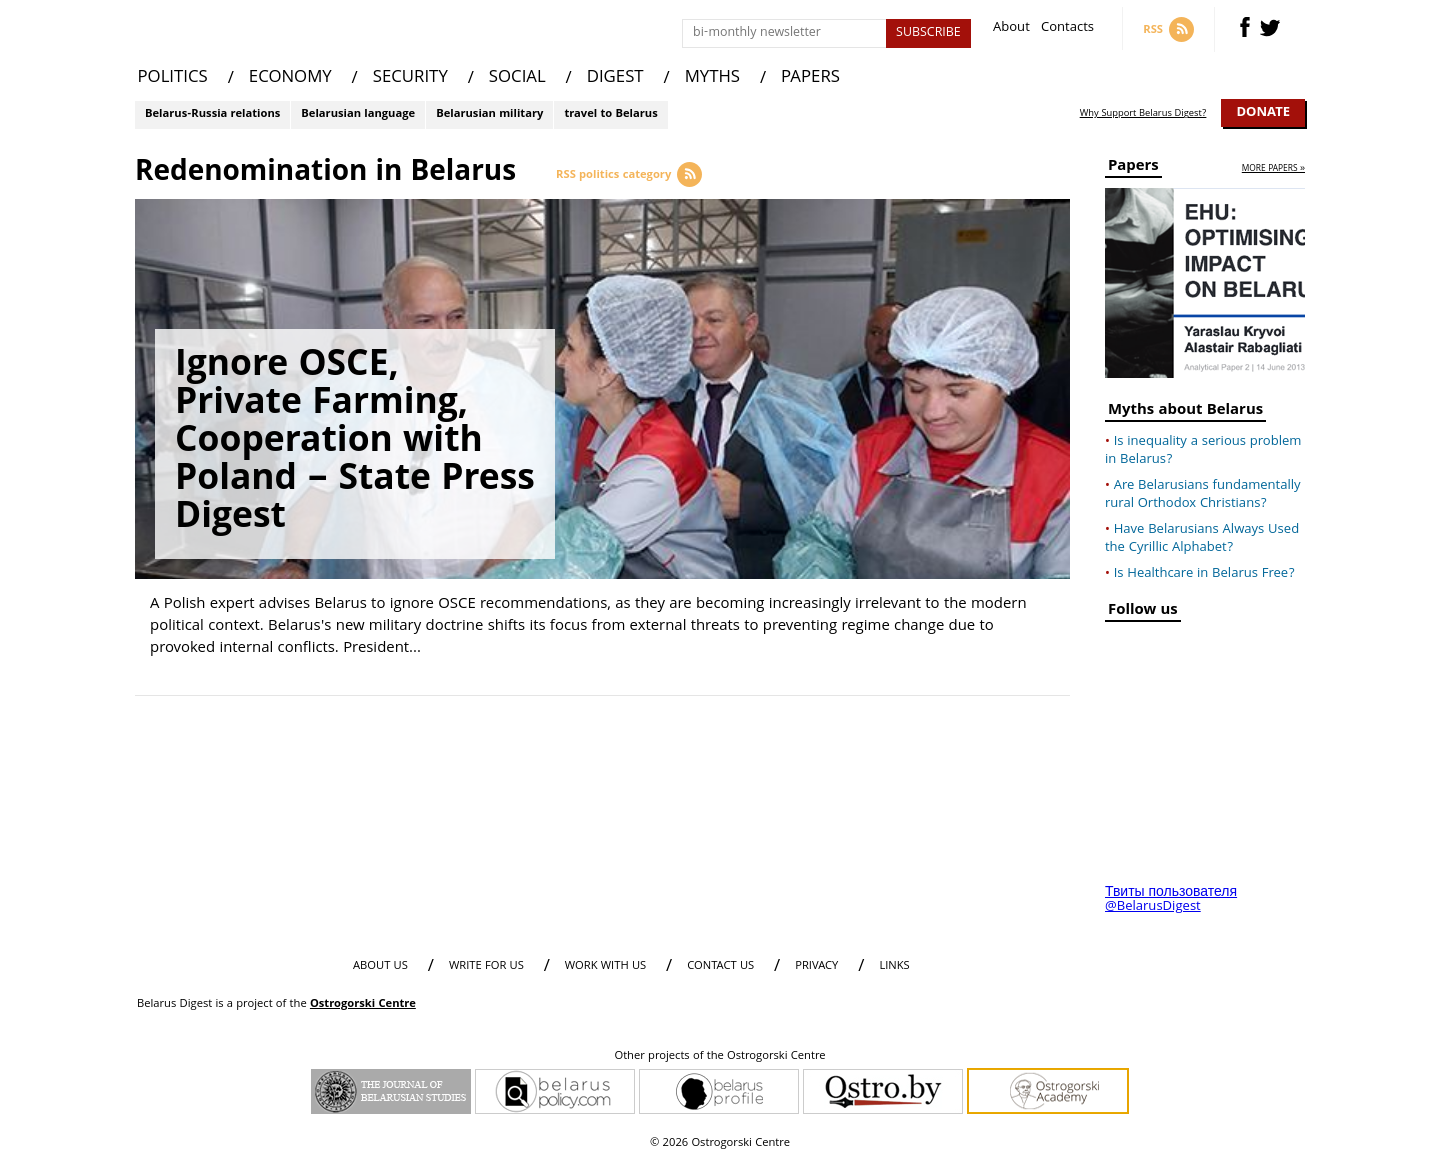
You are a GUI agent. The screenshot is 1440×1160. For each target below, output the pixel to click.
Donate (1263, 113)
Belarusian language (358, 114)
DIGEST (615, 78)
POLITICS (173, 78)
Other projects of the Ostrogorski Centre (719, 1057)
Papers (1133, 168)
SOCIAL (517, 78)
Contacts (1067, 29)
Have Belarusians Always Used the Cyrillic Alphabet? (1202, 539)
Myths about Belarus (1185, 412)
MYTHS (712, 78)
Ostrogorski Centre (363, 1004)
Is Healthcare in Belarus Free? (1204, 574)
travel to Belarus (610, 114)
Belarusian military (489, 114)
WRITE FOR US (486, 966)
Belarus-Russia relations (212, 114)
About (1011, 29)
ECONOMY (290, 78)
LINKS (894, 966)
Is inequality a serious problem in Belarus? (1203, 451)
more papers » (1273, 169)
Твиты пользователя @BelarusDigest (1171, 900)
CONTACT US (720, 966)
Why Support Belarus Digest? (1143, 114)
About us (380, 966)
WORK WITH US (605, 966)
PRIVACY (816, 966)
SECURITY (410, 78)
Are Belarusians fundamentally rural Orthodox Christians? (1203, 495)
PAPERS (810, 78)
